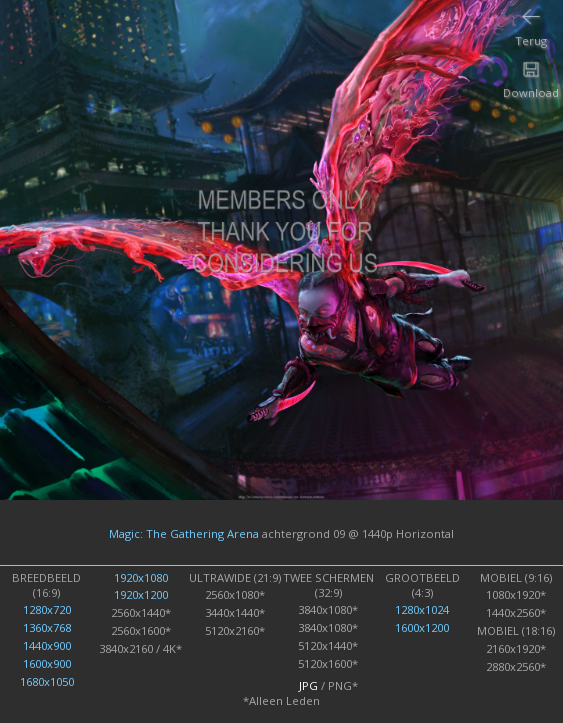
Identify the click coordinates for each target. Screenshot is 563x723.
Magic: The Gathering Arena (184, 532)
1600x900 (47, 663)
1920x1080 (141, 577)
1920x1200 (141, 594)
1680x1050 (47, 681)
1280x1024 (422, 609)
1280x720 (47, 609)
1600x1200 (422, 627)
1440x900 (47, 645)
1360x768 (47, 627)
